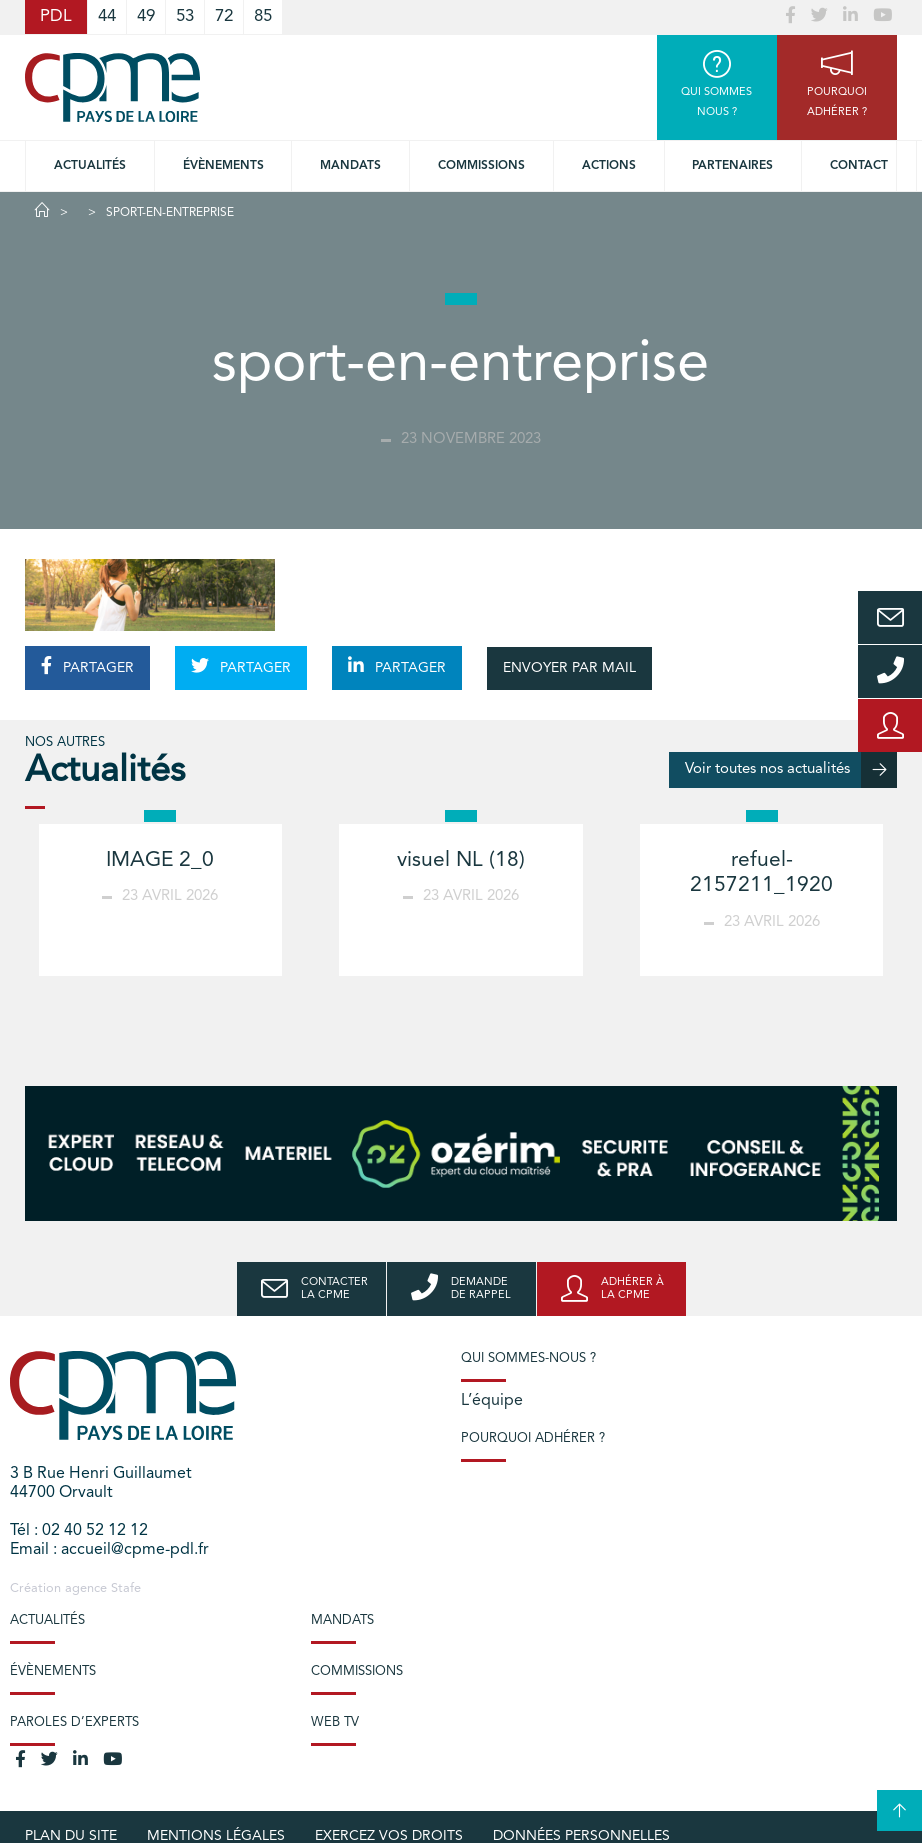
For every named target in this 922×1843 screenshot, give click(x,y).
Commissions (357, 1671)
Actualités (90, 166)
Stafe (126, 1588)
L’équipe (492, 1401)
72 (224, 16)
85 (263, 16)
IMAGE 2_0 (160, 860)
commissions (481, 166)
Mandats (350, 166)
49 (146, 16)
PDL (56, 16)
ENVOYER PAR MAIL (569, 668)
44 (107, 16)
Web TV (335, 1722)
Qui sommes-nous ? (528, 1358)
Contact (859, 166)
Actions (609, 166)
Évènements (223, 166)
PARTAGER (87, 666)
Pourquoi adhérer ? (533, 1438)
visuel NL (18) (461, 860)
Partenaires (732, 166)
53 (185, 16)
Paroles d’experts (74, 1722)
